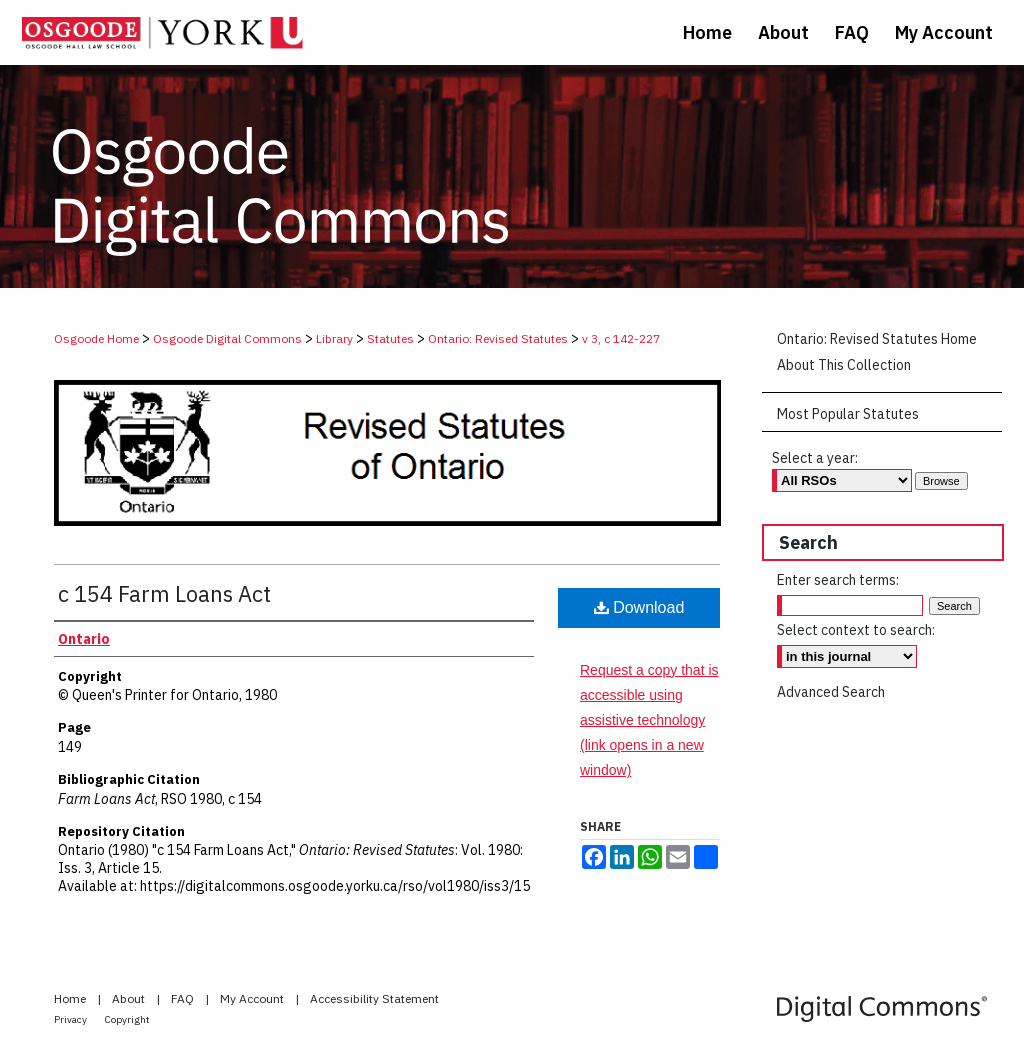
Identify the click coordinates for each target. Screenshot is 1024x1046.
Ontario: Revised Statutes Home (877, 339)
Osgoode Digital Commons (227, 338)
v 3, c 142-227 (621, 338)
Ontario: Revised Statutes (498, 338)
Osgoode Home (96, 338)
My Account (253, 998)
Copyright (127, 1019)
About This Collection (844, 365)
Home (71, 998)
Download (639, 607)
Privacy (71, 1019)
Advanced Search (831, 692)
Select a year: (815, 458)
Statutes (390, 338)
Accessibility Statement (374, 998)
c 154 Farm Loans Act (164, 593)
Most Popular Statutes (848, 414)
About (130, 998)
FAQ (184, 998)
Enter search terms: (838, 580)
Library (334, 338)
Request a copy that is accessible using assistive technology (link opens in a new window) (649, 720)
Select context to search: (856, 630)
